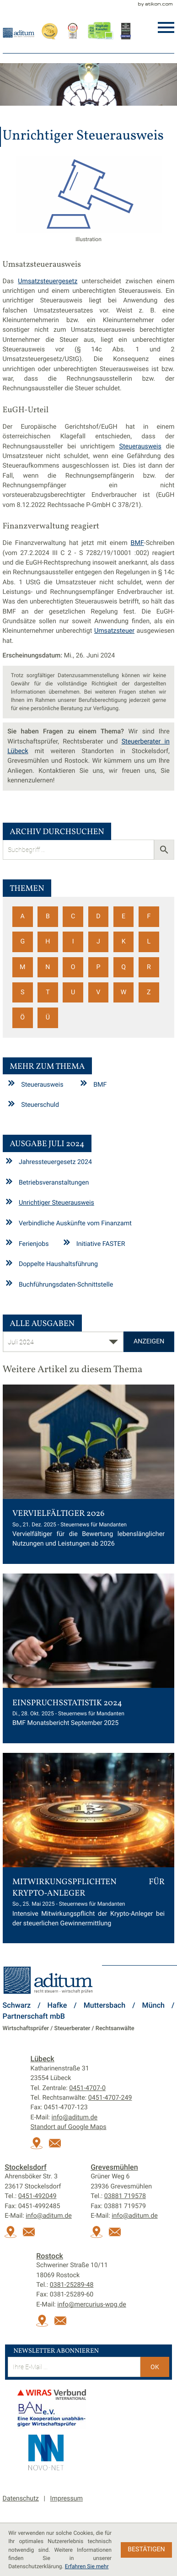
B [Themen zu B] (48, 916)
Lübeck (42, 2058)
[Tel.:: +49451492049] (37, 2196)
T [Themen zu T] (47, 992)
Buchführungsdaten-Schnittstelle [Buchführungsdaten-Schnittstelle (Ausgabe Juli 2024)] (66, 1284)
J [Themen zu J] (98, 941)
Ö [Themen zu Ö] (22, 1017)
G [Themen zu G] (22, 941)
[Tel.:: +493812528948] (72, 2285)
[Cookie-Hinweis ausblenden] (146, 2550)
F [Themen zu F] (148, 916)
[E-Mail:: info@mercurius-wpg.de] (62, 2324)
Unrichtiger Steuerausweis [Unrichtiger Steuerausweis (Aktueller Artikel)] (56, 1203)
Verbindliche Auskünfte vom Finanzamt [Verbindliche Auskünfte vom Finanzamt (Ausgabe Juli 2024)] (75, 1223)
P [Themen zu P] (98, 967)
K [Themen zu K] (124, 941)
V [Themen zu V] (98, 992)
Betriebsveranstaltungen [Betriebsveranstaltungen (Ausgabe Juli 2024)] (54, 1182)
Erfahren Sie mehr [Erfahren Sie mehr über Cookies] (87, 2566)
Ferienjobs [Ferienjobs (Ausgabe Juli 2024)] (34, 1243)
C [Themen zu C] (73, 916)
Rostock (49, 2256)
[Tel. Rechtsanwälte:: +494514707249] (110, 2098)
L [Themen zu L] (148, 941)
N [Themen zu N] (47, 967)
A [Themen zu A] (23, 916)
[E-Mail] (74, 2367)
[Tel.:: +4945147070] (87, 2088)
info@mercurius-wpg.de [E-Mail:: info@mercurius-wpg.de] (91, 2304)
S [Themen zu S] (22, 992)
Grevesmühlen (114, 2167)
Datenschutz (21, 2498)
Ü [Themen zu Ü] (48, 1017)
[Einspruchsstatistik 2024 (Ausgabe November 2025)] (89, 1658)
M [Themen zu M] (22, 967)
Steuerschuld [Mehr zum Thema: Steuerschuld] (40, 1105)
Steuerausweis (140, 446)
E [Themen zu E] (123, 916)
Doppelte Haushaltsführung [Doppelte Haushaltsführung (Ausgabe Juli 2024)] (58, 1264)
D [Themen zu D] (98, 916)
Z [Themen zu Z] (149, 992)
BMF (137, 543)
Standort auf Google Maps (69, 2127)
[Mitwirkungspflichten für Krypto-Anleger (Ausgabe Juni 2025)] (89, 1848)
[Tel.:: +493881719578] (125, 2196)
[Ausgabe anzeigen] (149, 1341)
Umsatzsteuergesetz (47, 281)
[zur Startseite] (18, 32)
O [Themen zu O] (73, 967)
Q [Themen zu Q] (123, 967)
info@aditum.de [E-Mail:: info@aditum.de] (75, 2117)
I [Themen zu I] (73, 941)
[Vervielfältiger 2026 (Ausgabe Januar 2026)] (89, 1474)
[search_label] (78, 850)
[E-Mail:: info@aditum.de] (57, 2147)
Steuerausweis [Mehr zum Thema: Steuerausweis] (42, 1084)
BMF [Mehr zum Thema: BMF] (100, 1084)
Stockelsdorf (26, 2167)
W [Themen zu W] (124, 992)
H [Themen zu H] (47, 941)
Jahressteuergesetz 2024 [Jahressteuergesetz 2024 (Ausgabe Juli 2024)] (55, 1162)
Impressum (66, 2498)
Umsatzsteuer (114, 631)
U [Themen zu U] (73, 992)
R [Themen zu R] (149, 967)
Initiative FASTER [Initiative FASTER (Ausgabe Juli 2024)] (100, 1243)
